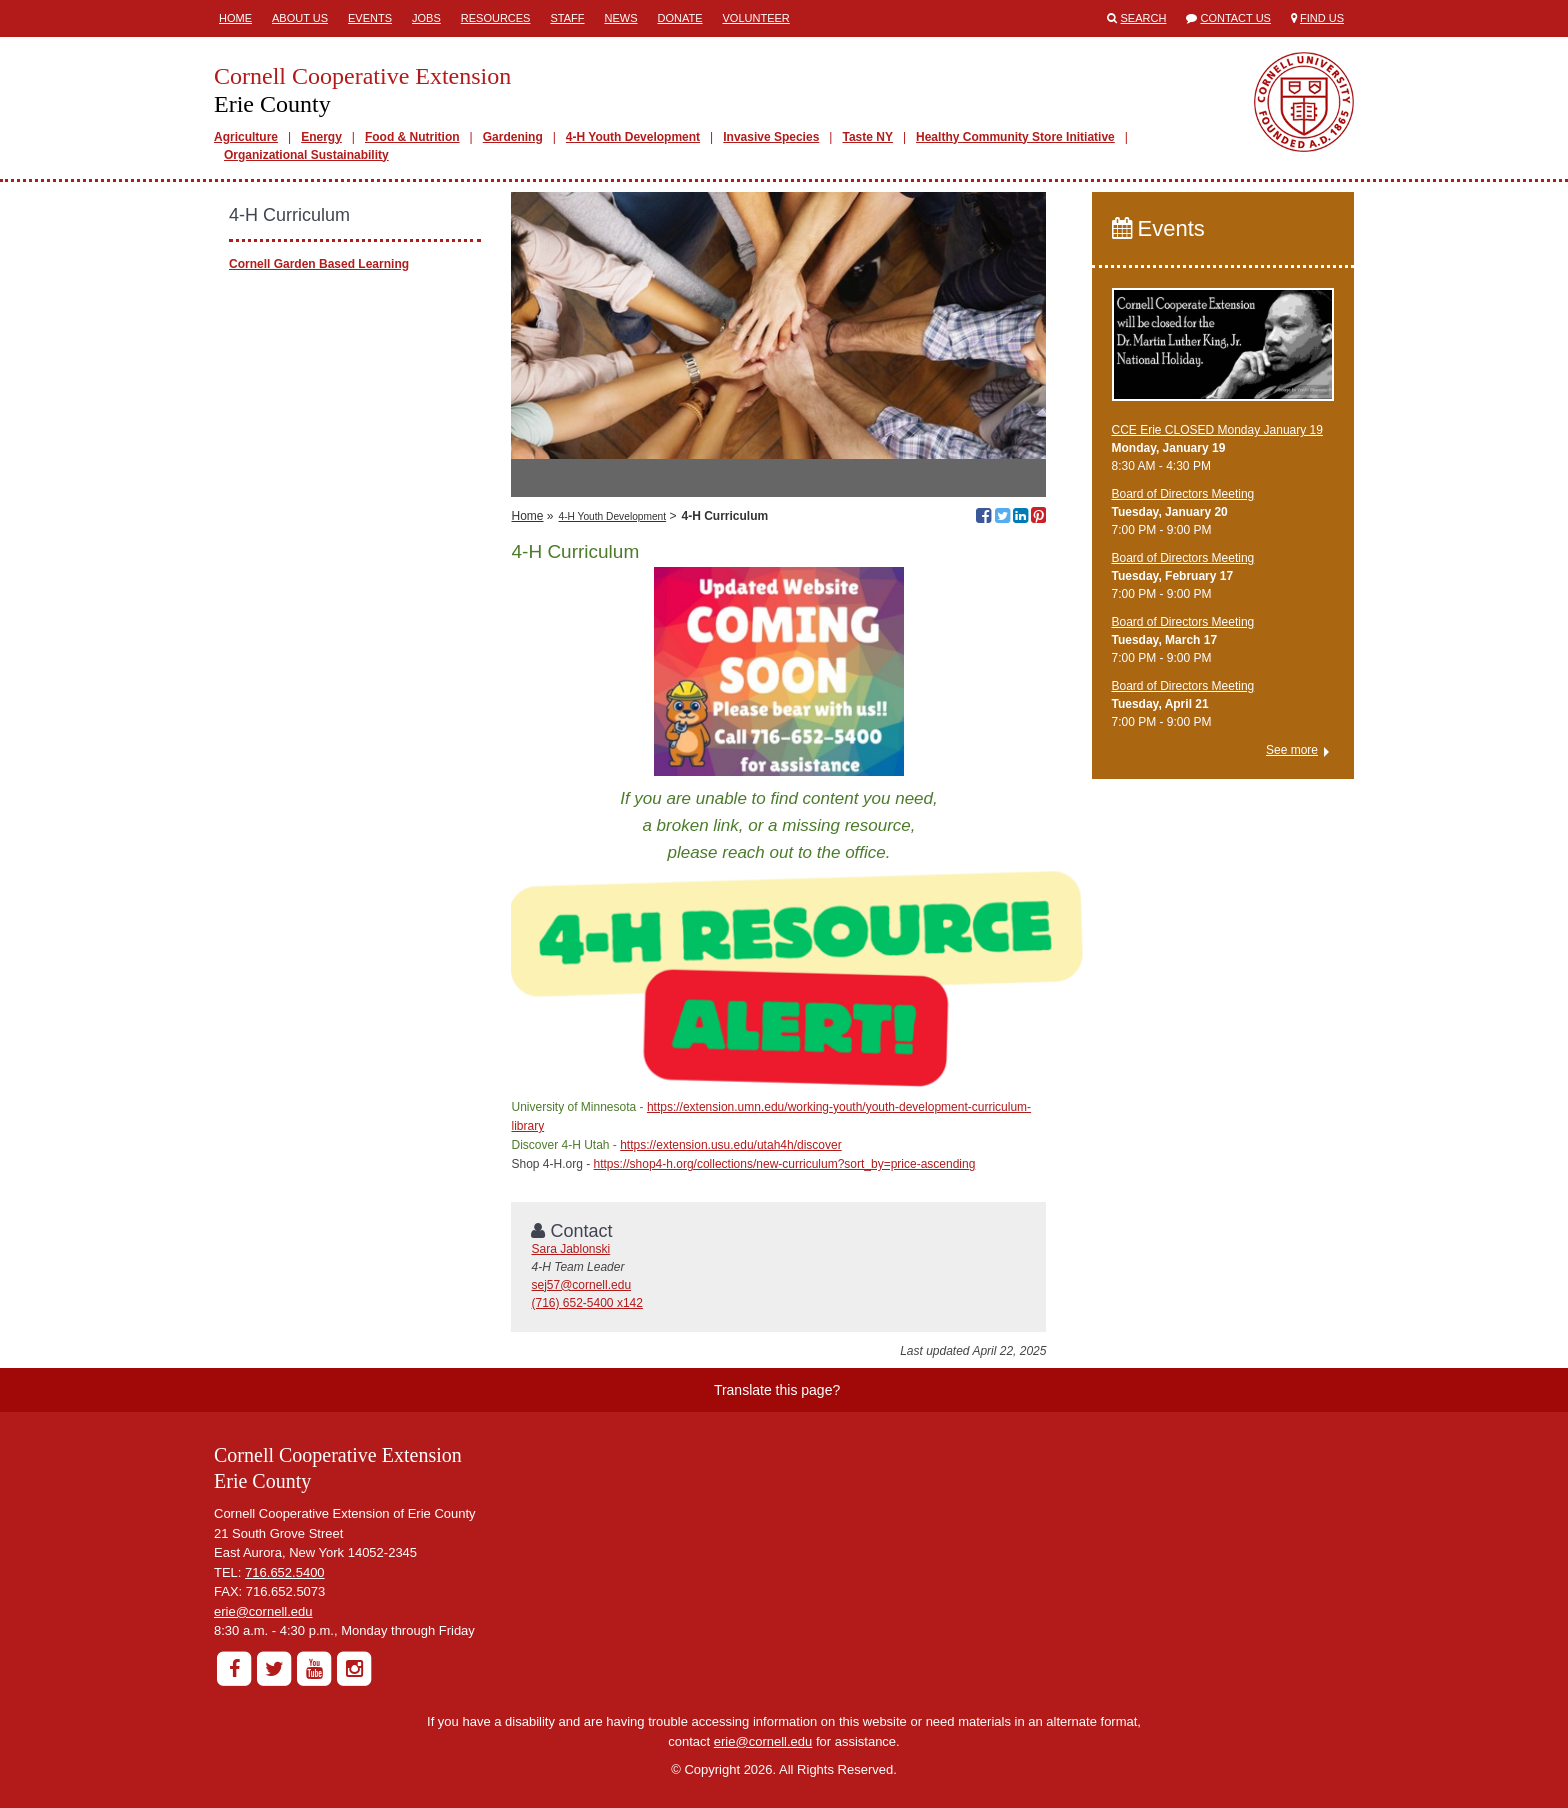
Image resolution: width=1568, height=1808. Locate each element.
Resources (496, 18)
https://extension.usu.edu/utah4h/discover (730, 1145)
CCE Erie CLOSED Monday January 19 (1217, 430)
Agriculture (246, 137)
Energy (321, 137)
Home (235, 18)
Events (370, 18)
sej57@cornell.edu (581, 1285)
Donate (679, 18)
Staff (567, 18)
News (620, 18)
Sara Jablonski (570, 1249)
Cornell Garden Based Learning (319, 264)
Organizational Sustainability (306, 155)
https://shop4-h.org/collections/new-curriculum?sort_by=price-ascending (785, 1164)
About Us (300, 18)
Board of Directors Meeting (1183, 494)
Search (1144, 18)
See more (1292, 750)
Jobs (426, 18)
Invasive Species (771, 137)
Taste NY (867, 137)
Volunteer (756, 18)
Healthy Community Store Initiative (1015, 137)
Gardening (513, 137)
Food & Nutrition (412, 137)
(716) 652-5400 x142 (586, 1303)
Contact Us (1235, 18)
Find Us (1322, 18)
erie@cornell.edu (263, 1611)
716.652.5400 (285, 1572)
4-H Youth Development (633, 137)
